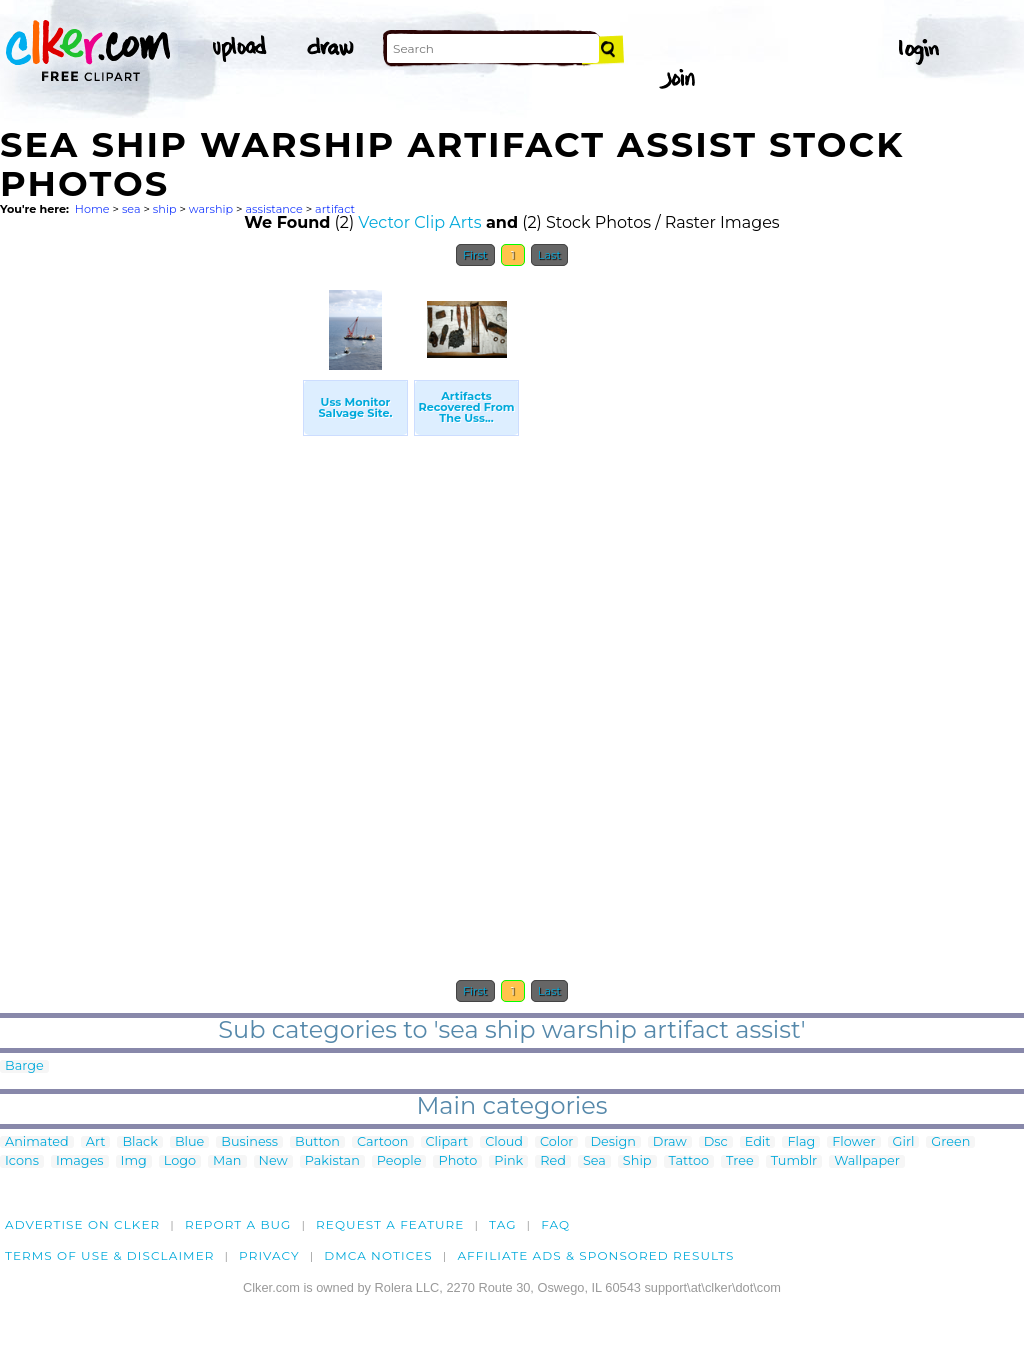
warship (211, 209)
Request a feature (390, 1224)
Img (134, 1161)
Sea (594, 1161)
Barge (24, 1066)
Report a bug (238, 1224)
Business (249, 1142)
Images (80, 1161)
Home (92, 209)
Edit (758, 1142)
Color (556, 1142)
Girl (904, 1142)
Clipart (447, 1142)
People (399, 1161)
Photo (457, 1161)
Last (549, 255)
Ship (637, 1161)
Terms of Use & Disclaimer (110, 1255)
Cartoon (383, 1142)
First (475, 255)
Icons (22, 1161)
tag (502, 1224)
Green (950, 1142)
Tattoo (689, 1161)
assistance (273, 209)
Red (553, 1161)
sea (131, 209)
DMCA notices (378, 1255)
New (273, 1161)
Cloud (504, 1142)
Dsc (716, 1142)
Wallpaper (867, 1161)
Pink (508, 1161)
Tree (740, 1161)
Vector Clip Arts (419, 222)
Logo (180, 1161)
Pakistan (332, 1161)
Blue (189, 1142)
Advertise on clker (82, 1224)
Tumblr (794, 1161)
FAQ (555, 1224)
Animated (37, 1142)
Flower (853, 1142)
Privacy (269, 1255)
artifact (335, 209)
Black (139, 1142)
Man (227, 1161)
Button (317, 1142)
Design (612, 1142)
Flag (801, 1142)
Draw (670, 1142)
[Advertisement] (150, 577)
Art (96, 1142)
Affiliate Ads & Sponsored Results (595, 1255)
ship (165, 209)
